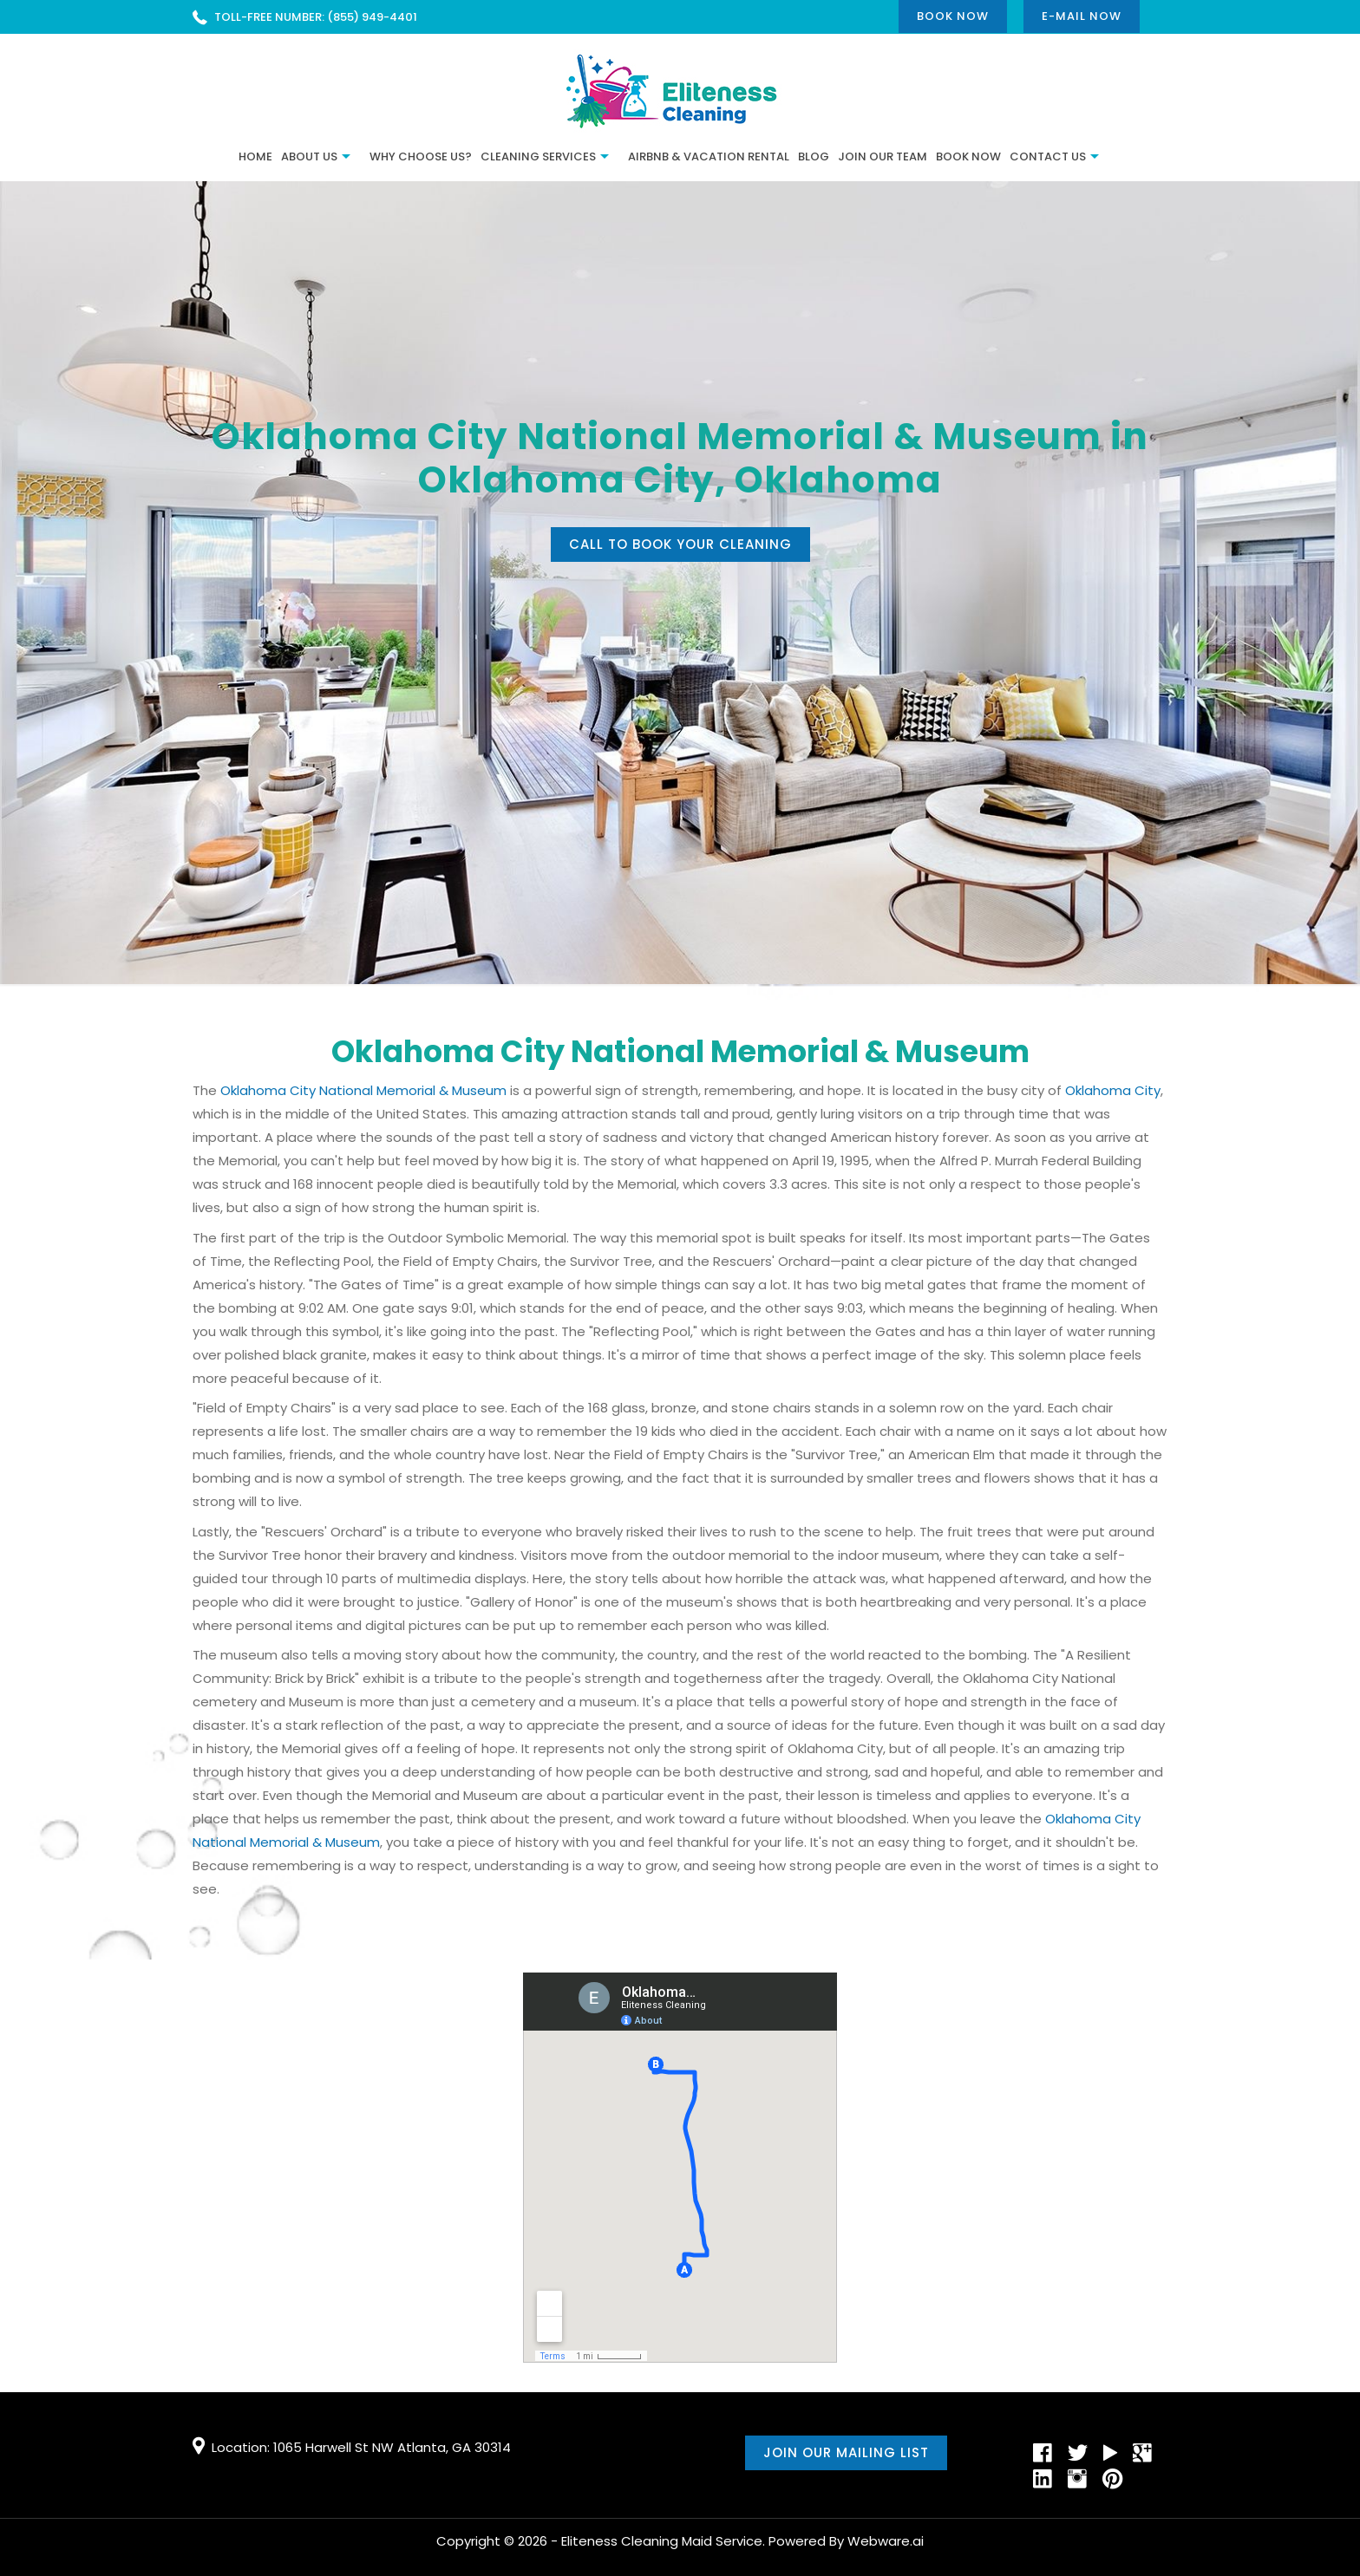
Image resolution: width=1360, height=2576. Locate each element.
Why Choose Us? (420, 156)
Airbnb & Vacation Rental (708, 156)
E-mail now (1081, 16)
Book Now (953, 16)
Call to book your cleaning (680, 544)
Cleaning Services (538, 156)
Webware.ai (885, 2541)
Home (255, 156)
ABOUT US (309, 156)
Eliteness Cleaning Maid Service (661, 2541)
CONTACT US (1048, 156)
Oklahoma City (1113, 1090)
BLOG (813, 156)
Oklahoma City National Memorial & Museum (363, 1090)
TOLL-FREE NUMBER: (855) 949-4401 (315, 17)
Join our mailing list (846, 2452)
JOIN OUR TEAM (882, 156)
